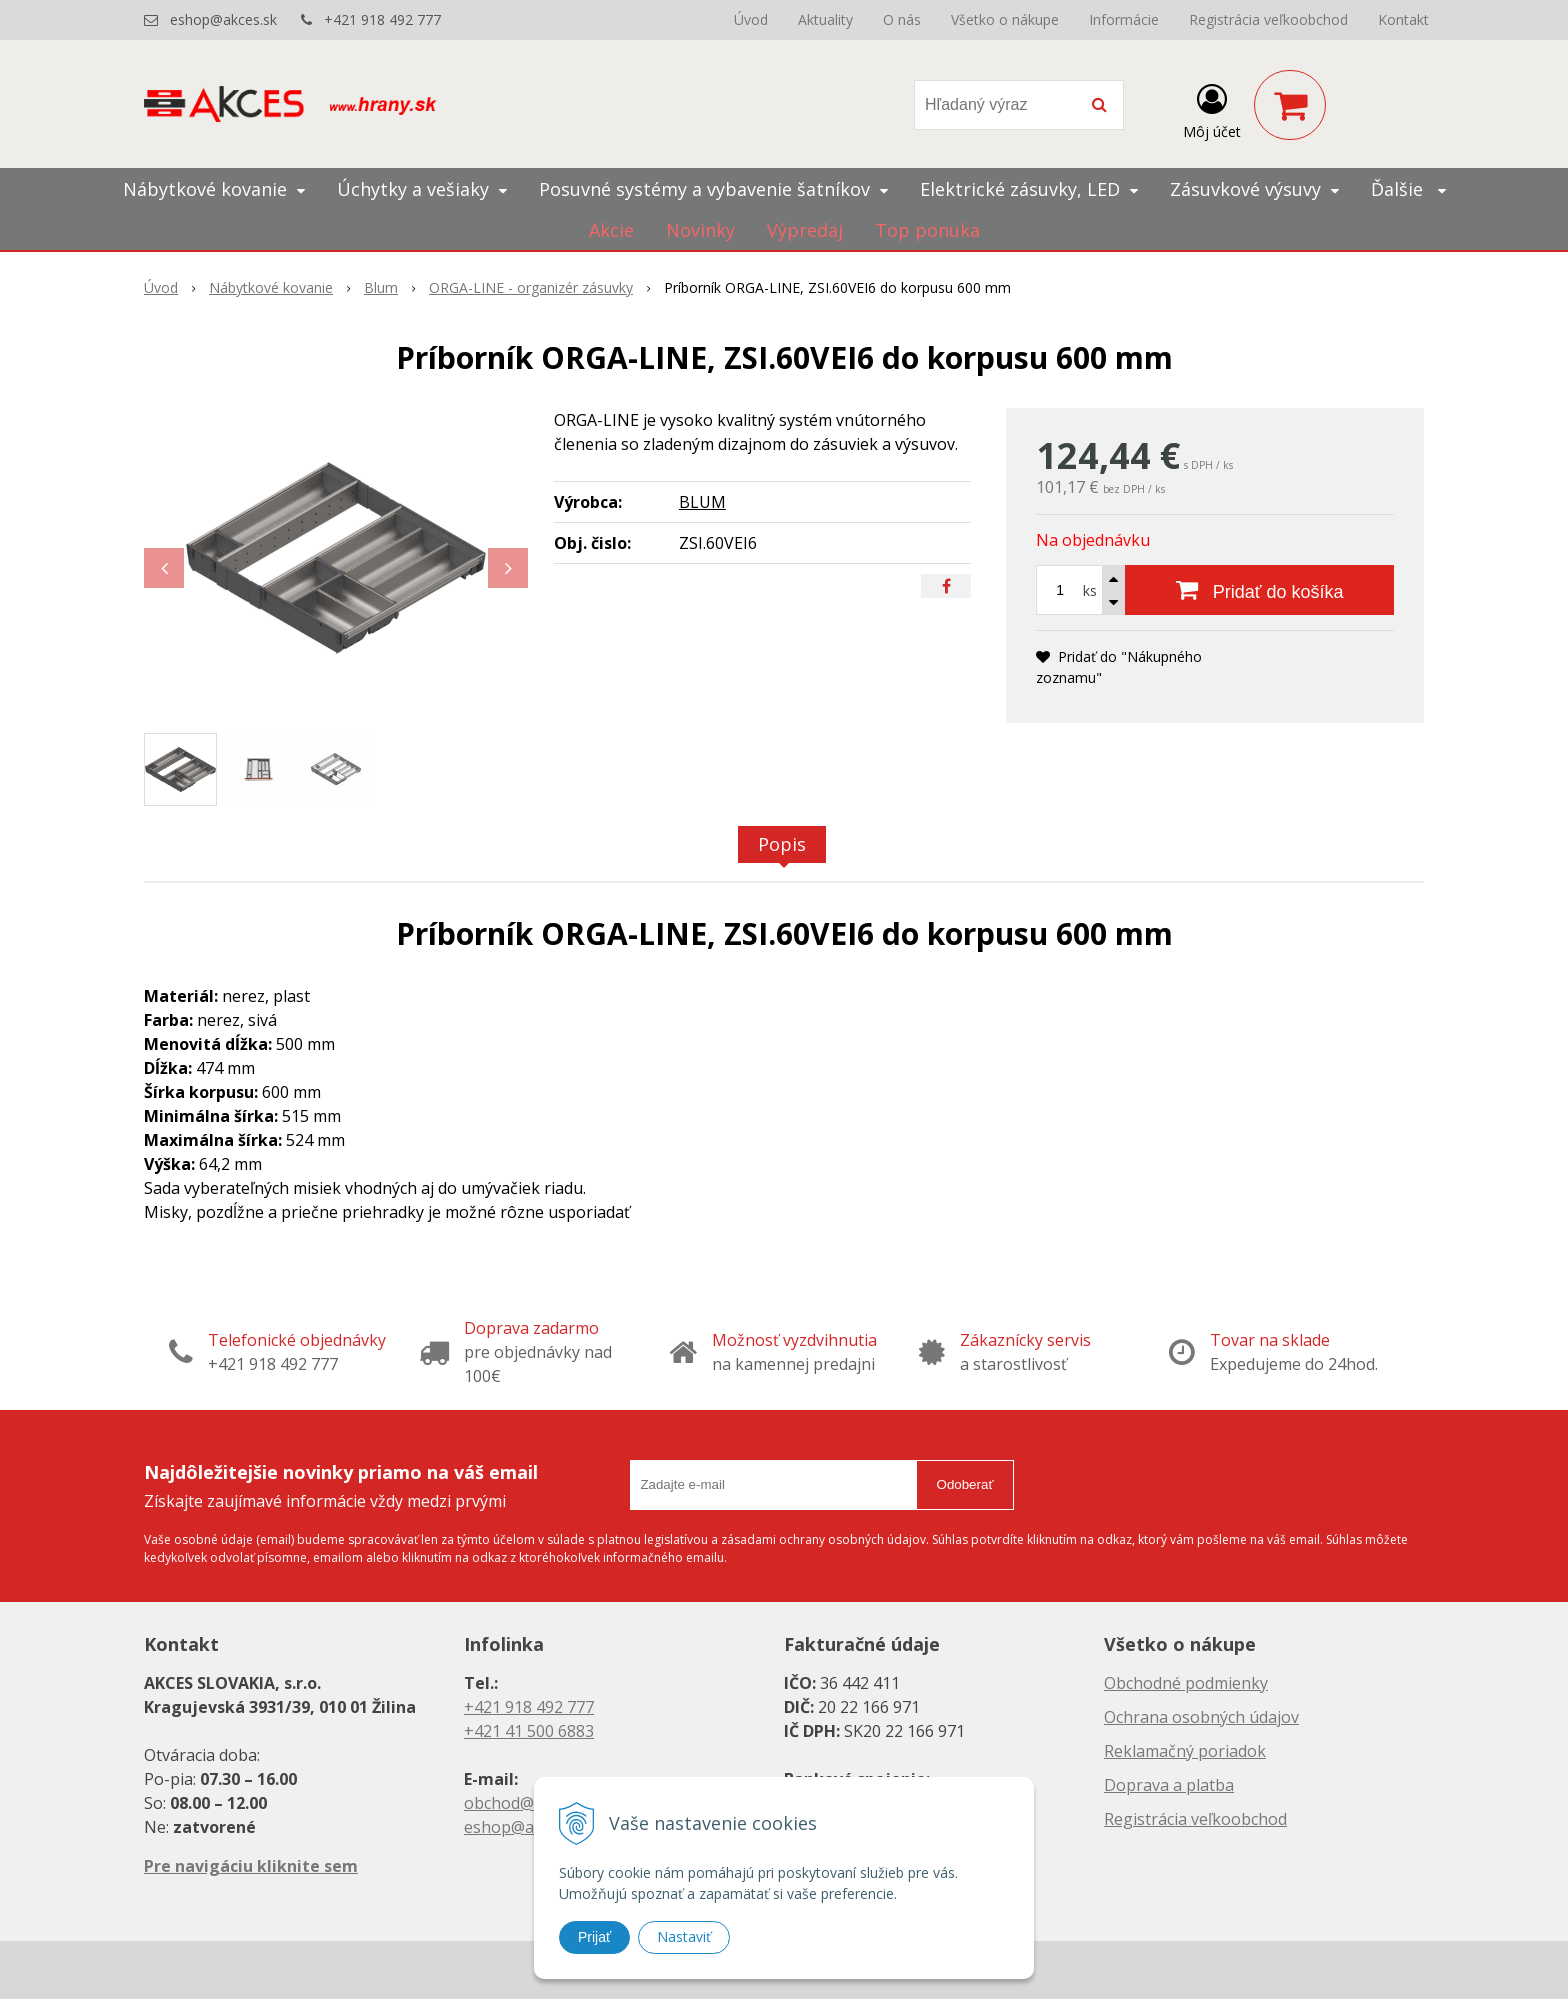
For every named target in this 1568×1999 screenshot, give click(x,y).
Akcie (611, 230)
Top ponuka (927, 230)
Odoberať (965, 1484)
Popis (782, 844)
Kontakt (1403, 19)
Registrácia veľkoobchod (1268, 19)
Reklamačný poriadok (1185, 1751)
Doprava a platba (1169, 1785)
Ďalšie (1408, 189)
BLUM (702, 502)
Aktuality (825, 19)
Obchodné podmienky (1186, 1683)
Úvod (751, 19)
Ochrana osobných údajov (1201, 1717)
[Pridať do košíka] (1259, 590)
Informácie (1124, 19)
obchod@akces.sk (530, 1803)
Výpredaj (805, 230)
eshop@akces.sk (223, 19)
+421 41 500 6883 (529, 1731)
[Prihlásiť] (1212, 109)
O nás (902, 19)
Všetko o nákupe (1005, 19)
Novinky (700, 230)
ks (1090, 590)
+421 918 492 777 (382, 19)
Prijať (594, 1937)
